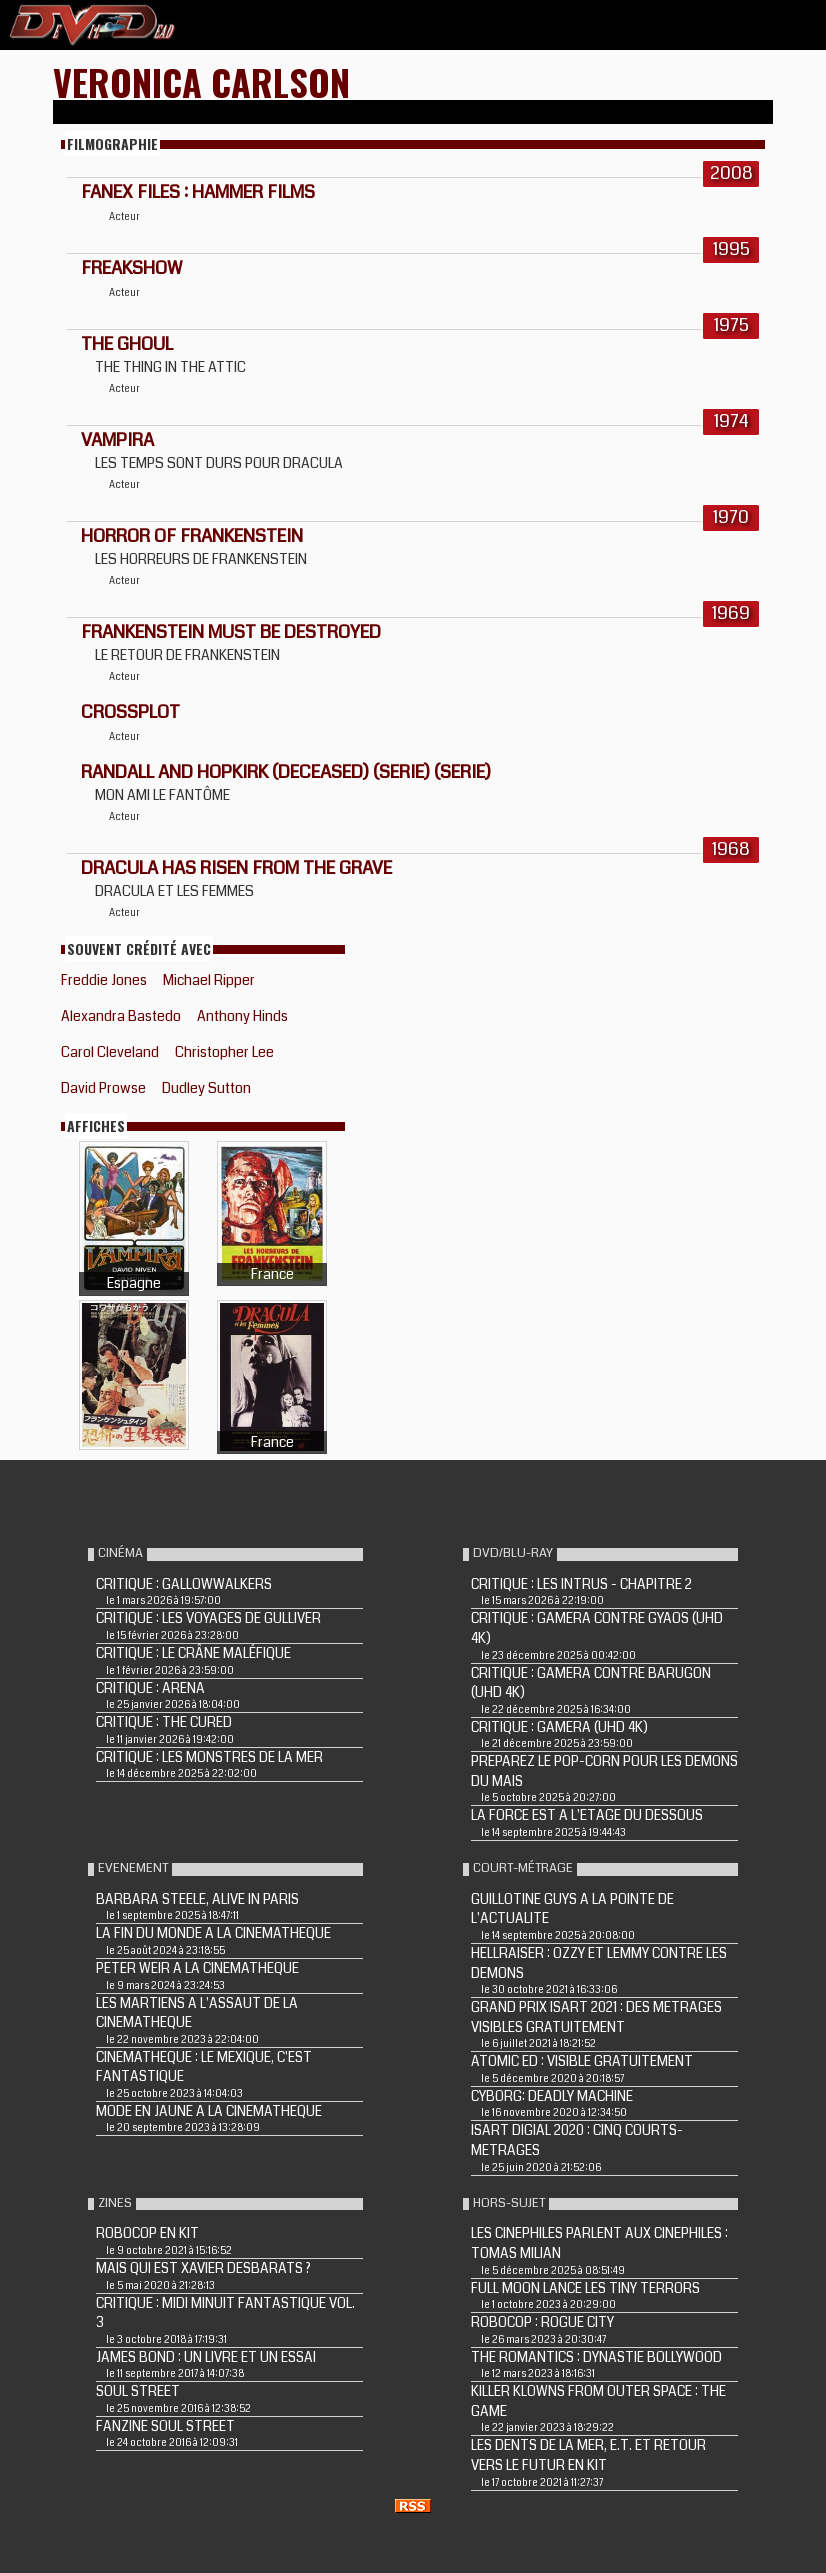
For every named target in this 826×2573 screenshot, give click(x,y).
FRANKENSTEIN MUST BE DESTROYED (231, 632)
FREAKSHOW (131, 268)
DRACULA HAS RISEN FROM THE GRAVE (236, 868)
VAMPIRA (117, 440)
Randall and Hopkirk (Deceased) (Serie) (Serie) (286, 772)
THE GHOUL (127, 344)
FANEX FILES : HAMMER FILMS (198, 192)
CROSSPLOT (130, 712)
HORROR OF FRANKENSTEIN (192, 536)
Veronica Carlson (201, 81)
